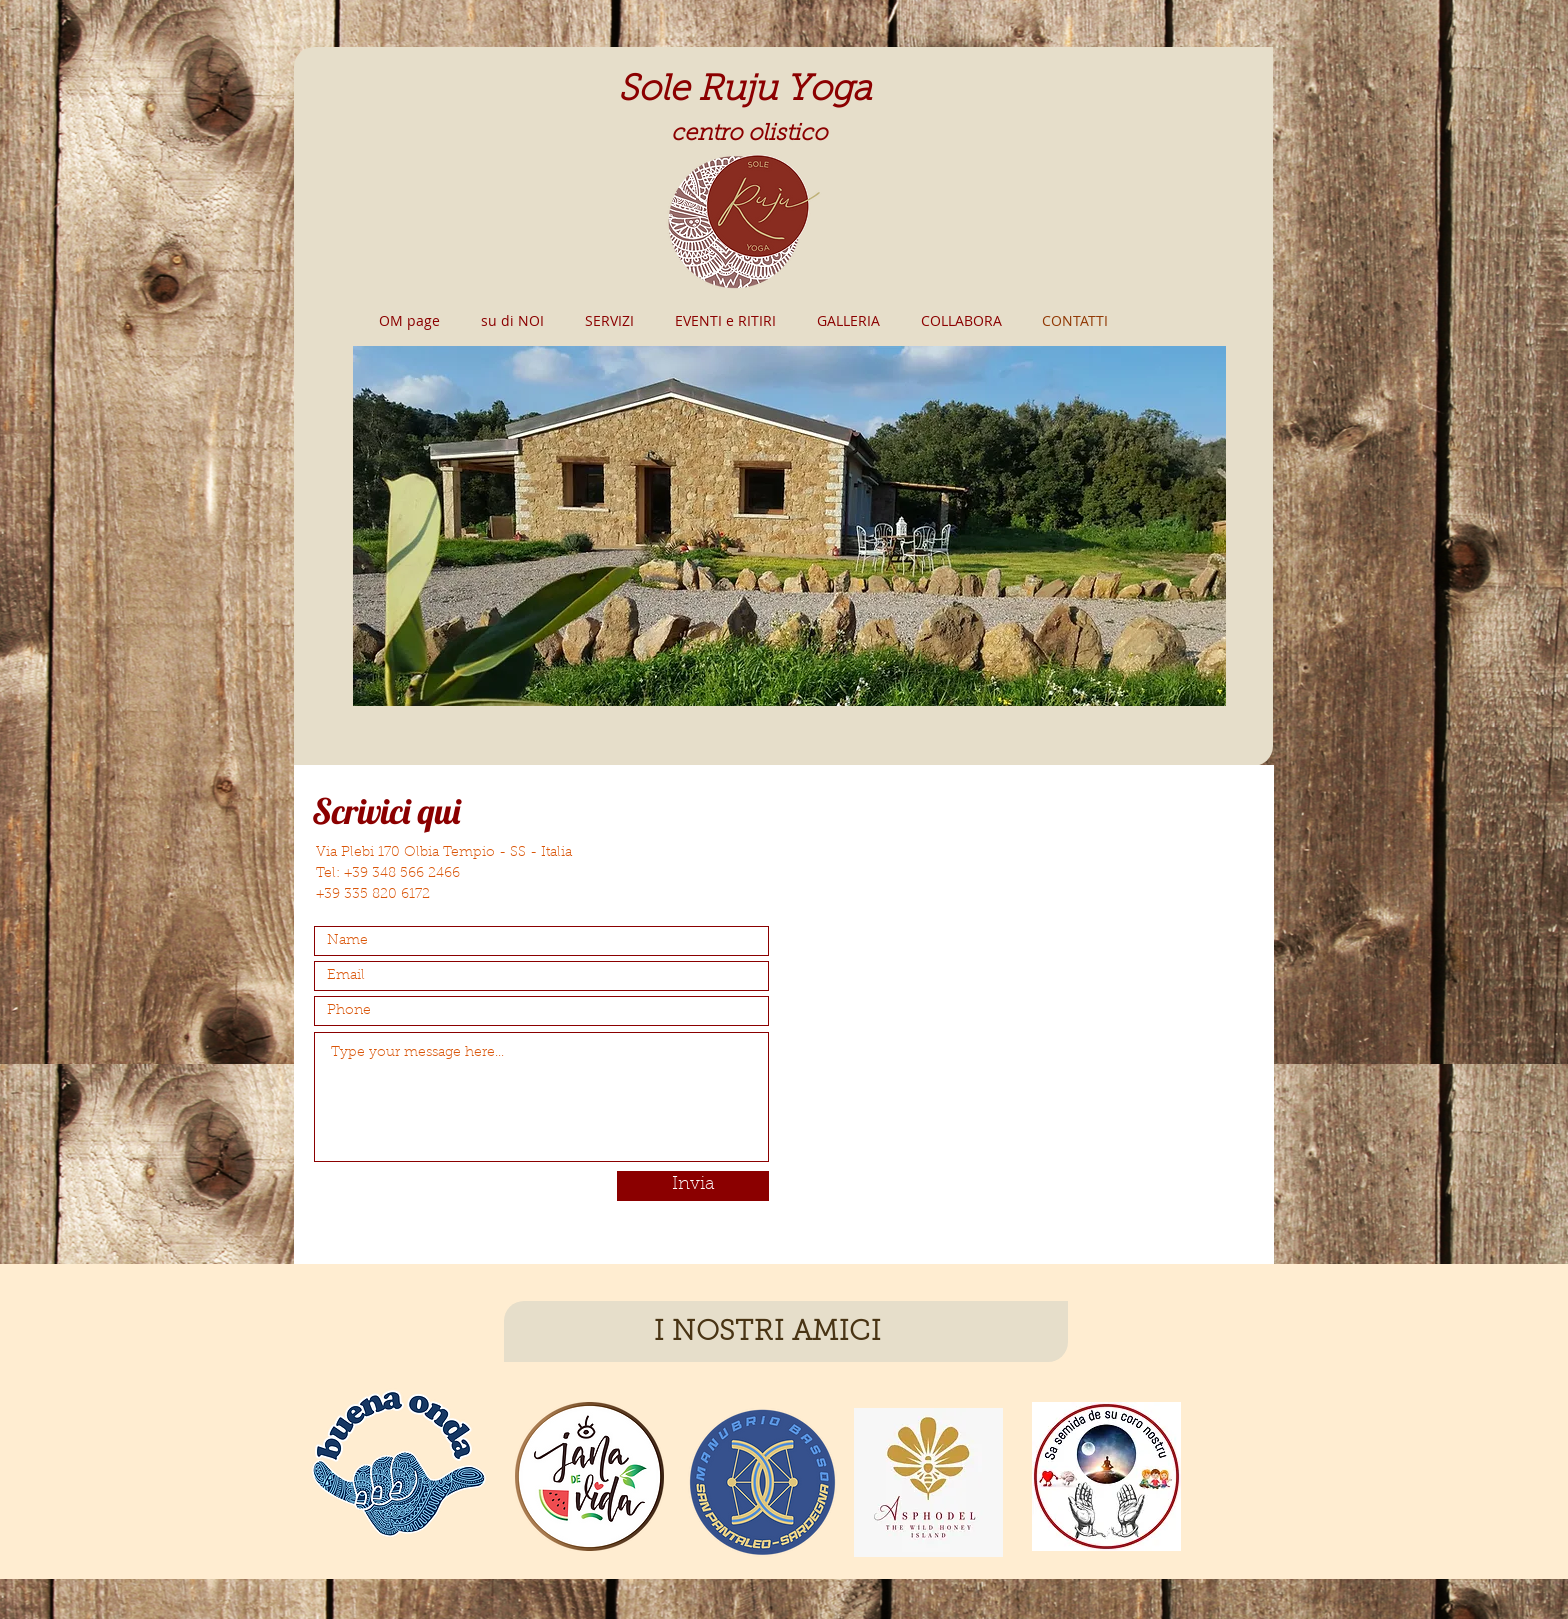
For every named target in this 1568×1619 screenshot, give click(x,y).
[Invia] (693, 1186)
